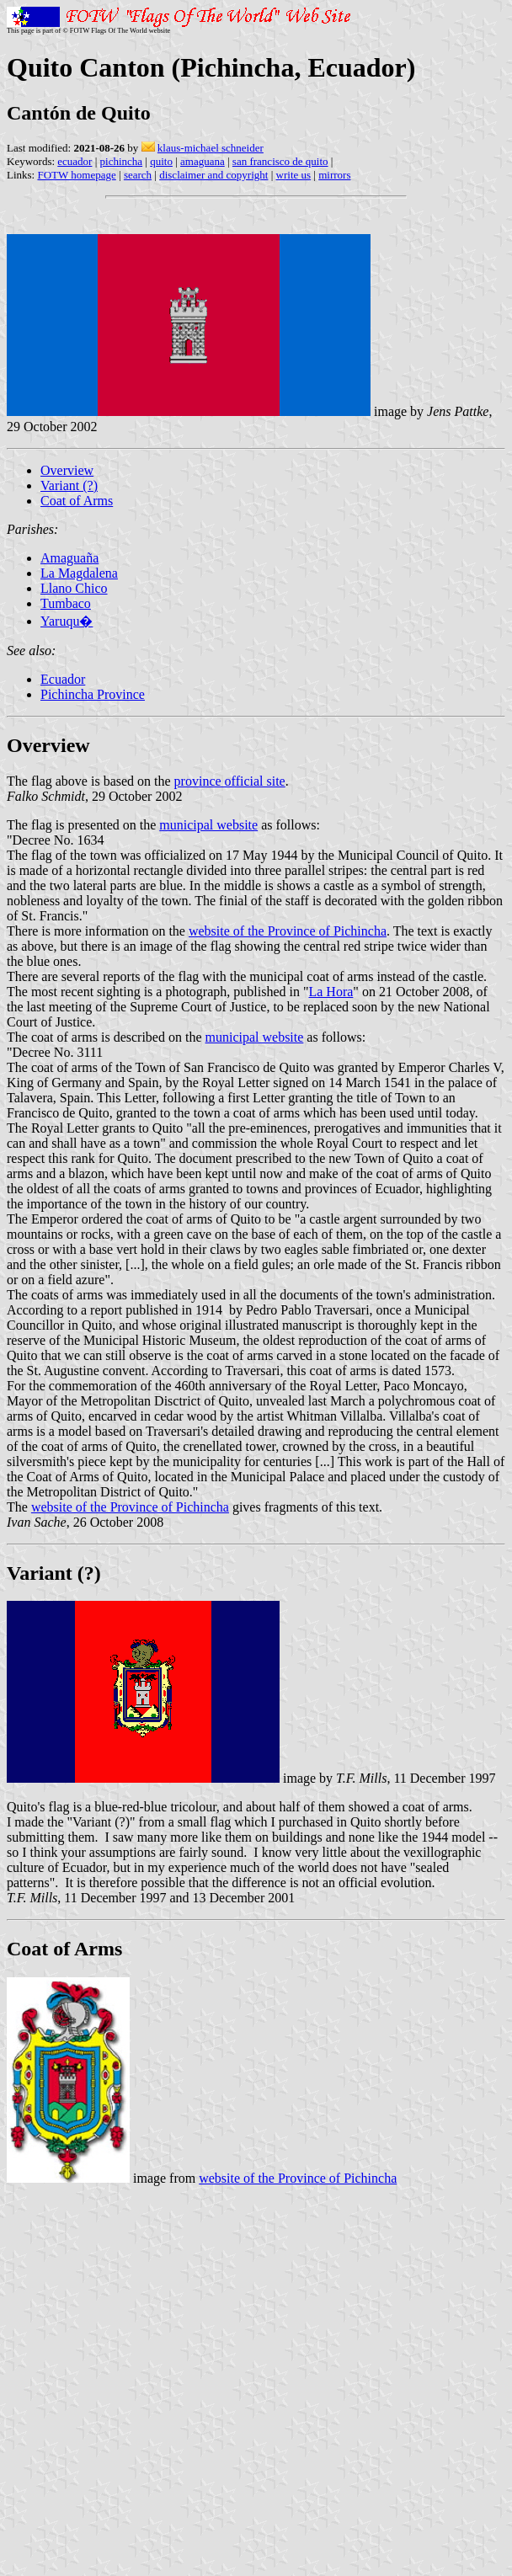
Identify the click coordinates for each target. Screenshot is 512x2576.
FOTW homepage (76, 174)
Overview (66, 470)
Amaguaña (69, 558)
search (138, 174)
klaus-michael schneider (210, 147)
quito (161, 161)
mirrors (334, 174)
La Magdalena (79, 573)
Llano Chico (74, 588)
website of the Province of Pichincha (288, 931)
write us (294, 174)
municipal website (208, 825)
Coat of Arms (76, 500)
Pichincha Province (92, 694)
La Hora (330, 991)
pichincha (121, 161)
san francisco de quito (280, 161)
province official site (229, 781)
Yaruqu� (66, 621)
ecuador (74, 161)
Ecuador (62, 679)
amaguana (202, 161)
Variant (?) (69, 485)
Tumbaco (65, 603)
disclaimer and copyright (213, 174)
